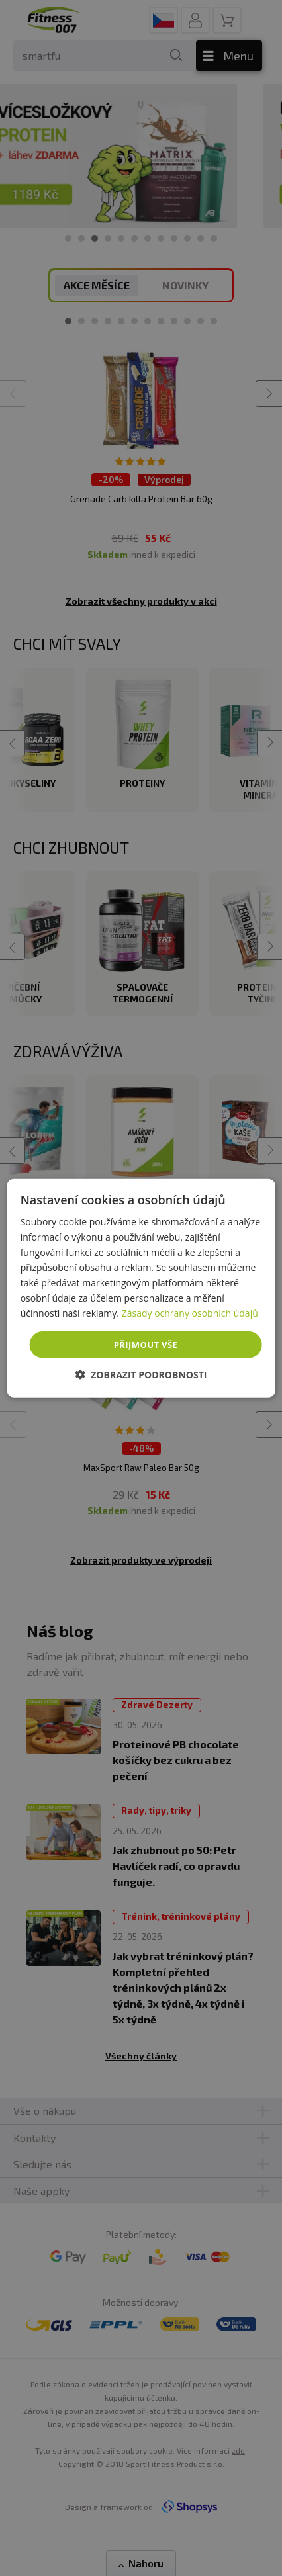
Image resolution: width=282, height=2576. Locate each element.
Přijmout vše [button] (145, 1344)
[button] (141, 1374)
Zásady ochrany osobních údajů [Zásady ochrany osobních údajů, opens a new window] (190, 1313)
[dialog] (141, 1288)
